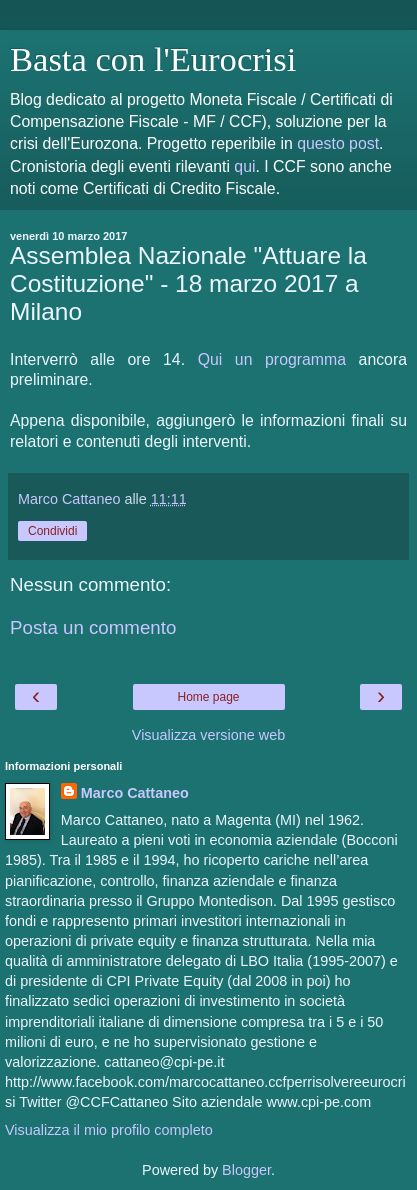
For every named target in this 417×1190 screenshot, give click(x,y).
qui (244, 166)
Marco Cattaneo (135, 793)
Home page (208, 697)
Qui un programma (272, 359)
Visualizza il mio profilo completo (109, 1130)
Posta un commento (93, 627)
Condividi (52, 531)
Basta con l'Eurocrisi (153, 59)
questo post (338, 143)
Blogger (246, 1170)
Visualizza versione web (208, 735)
